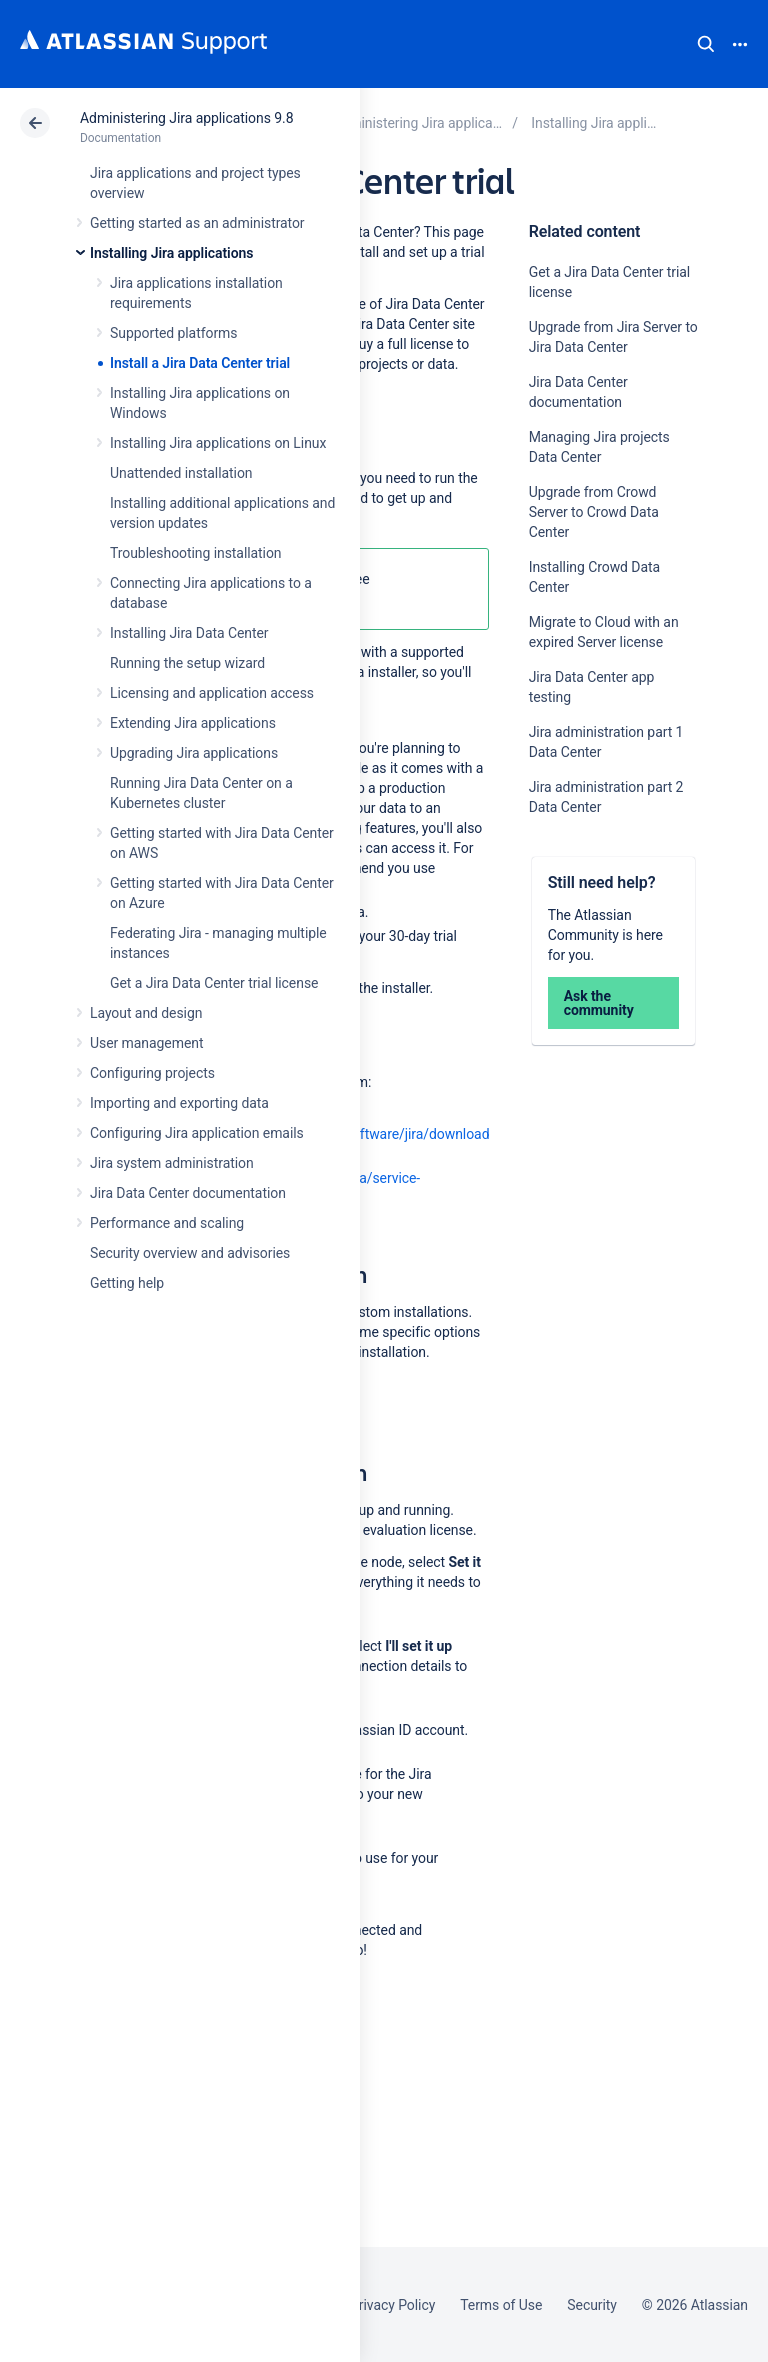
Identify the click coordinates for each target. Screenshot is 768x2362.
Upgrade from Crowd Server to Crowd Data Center (594, 512)
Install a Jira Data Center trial (200, 363)
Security (592, 2305)
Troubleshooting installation (196, 553)
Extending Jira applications (193, 723)
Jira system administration (172, 1163)
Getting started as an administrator (197, 223)
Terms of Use (501, 2305)
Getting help (127, 1283)
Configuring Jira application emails (197, 1133)
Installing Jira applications (171, 253)
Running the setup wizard (187, 663)
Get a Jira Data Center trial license (214, 983)
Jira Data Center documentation (188, 1193)
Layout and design (146, 1013)
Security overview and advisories (190, 1253)
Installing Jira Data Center (189, 633)
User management (146, 1043)
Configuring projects (152, 1073)
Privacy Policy (392, 2305)
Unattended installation (181, 473)
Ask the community (599, 1003)
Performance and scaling (167, 1223)
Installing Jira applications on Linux (218, 443)
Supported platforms (173, 333)
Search (706, 44)
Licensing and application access (212, 693)
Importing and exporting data (179, 1103)
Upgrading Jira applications (194, 753)
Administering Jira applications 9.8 (186, 118)
